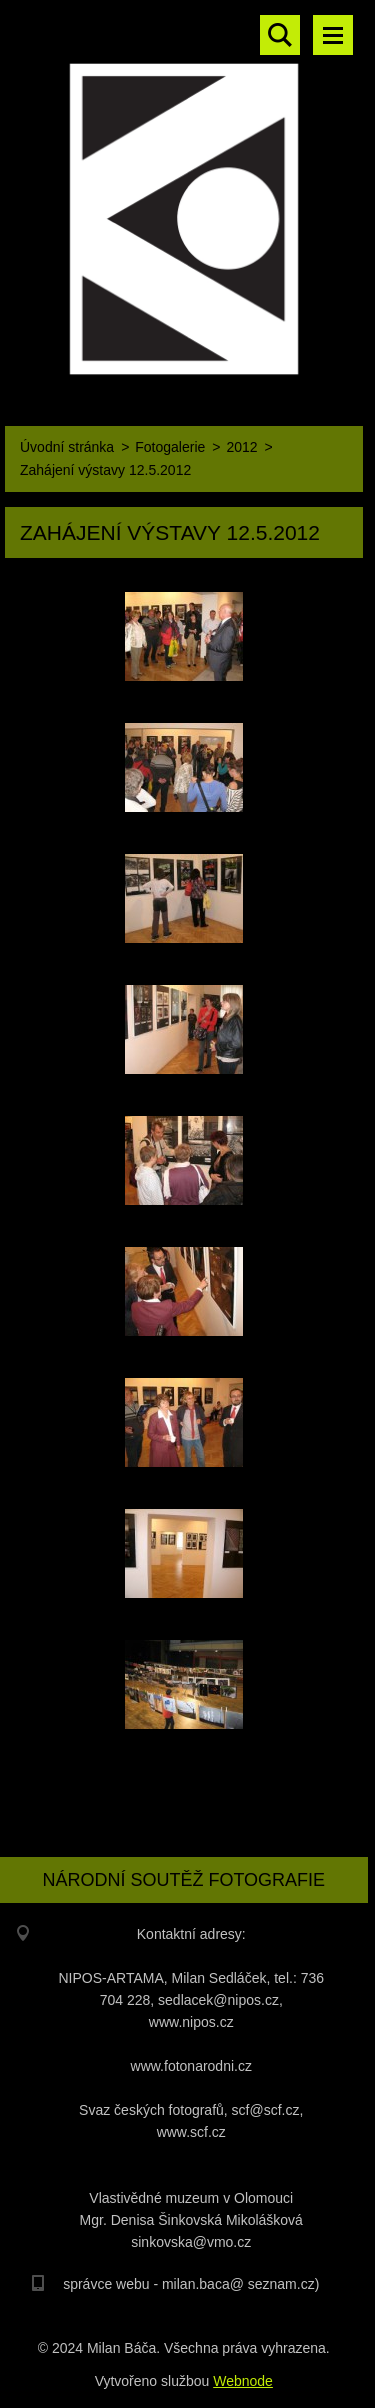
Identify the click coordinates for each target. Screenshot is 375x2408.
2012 (241, 447)
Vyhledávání (280, 35)
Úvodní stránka (67, 447)
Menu (333, 35)
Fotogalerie (170, 447)
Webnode (243, 2381)
